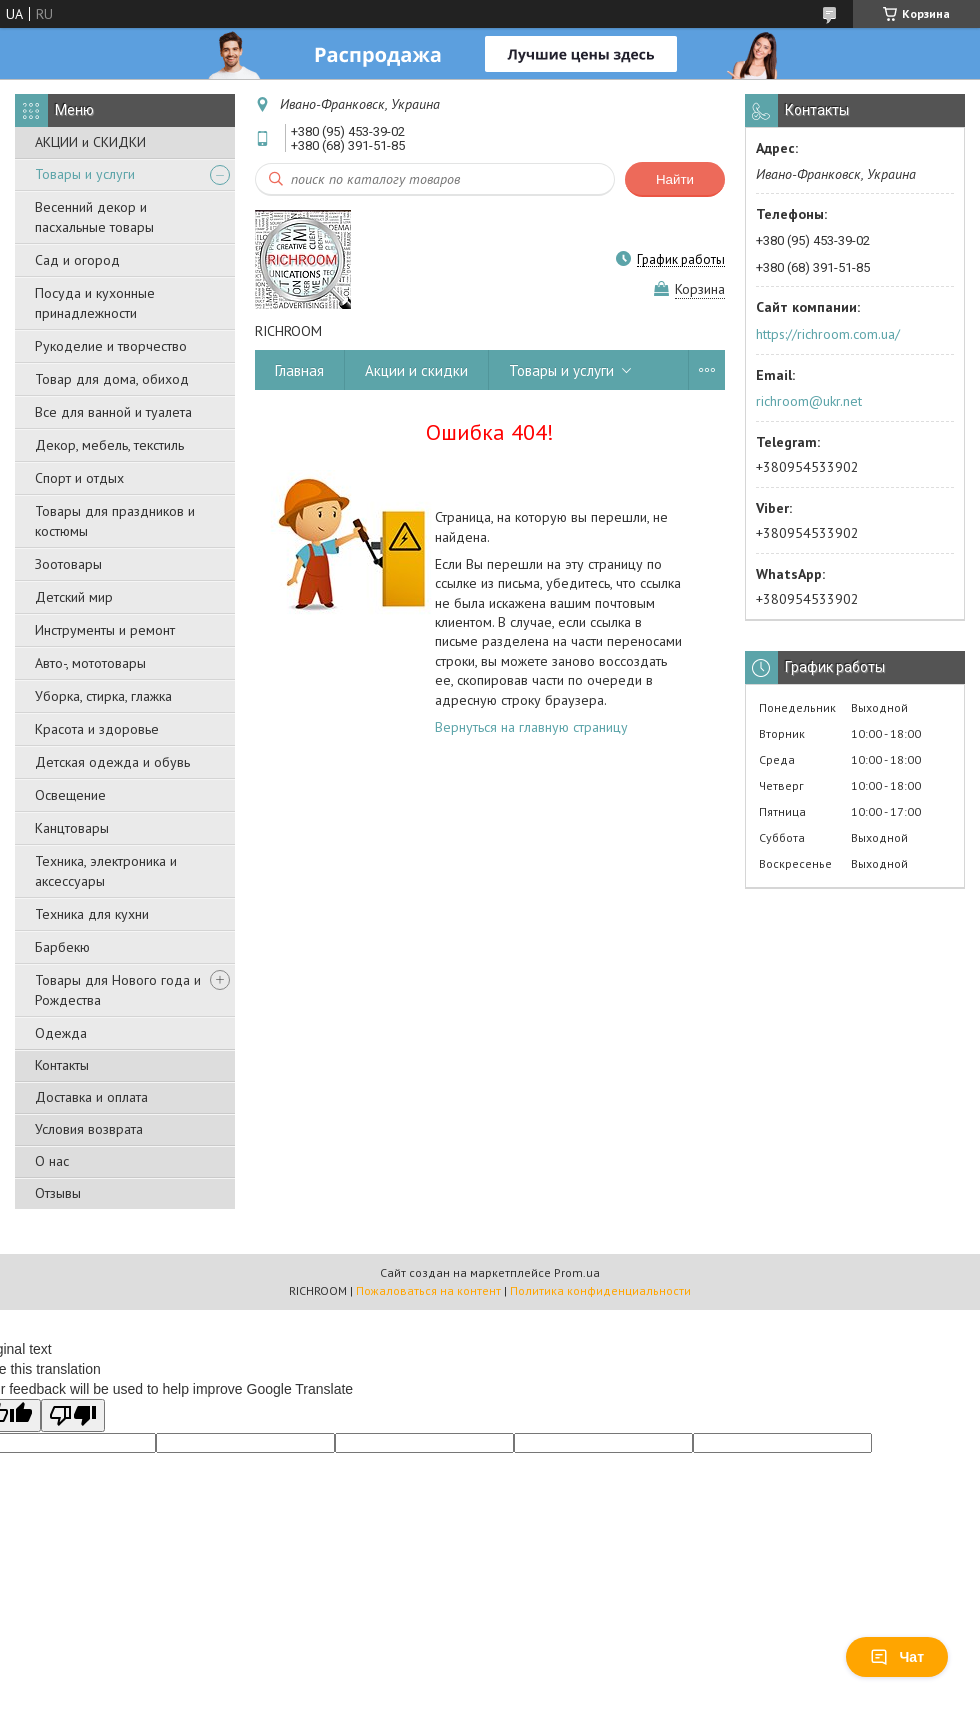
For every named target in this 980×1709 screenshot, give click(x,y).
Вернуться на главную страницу (531, 727)
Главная (299, 370)
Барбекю (62, 947)
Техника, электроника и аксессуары (106, 871)
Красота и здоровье (97, 729)
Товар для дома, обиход (112, 379)
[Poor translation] (73, 1415)
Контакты (62, 1065)
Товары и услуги (85, 174)
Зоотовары (68, 564)
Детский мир (74, 597)
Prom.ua (577, 1272)
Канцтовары (72, 828)
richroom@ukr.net (809, 401)
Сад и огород (77, 260)
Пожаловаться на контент (428, 1290)
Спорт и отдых (79, 478)
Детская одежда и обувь (112, 762)
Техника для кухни (92, 914)
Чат (897, 1657)
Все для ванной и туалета (113, 412)
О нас (52, 1161)
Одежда (61, 1033)
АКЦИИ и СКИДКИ (90, 142)
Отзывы (58, 1193)
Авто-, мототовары (90, 663)
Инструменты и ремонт (105, 630)
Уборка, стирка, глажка (103, 696)
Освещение (70, 795)
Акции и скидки (416, 370)
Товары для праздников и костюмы (115, 521)
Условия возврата (89, 1129)
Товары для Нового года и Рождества (118, 990)
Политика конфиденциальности (600, 1290)
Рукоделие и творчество (111, 346)
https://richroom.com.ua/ (828, 334)
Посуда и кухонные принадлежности (95, 303)
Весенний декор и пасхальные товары (94, 217)
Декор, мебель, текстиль (109, 445)
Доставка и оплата (91, 1097)
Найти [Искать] (675, 179)
